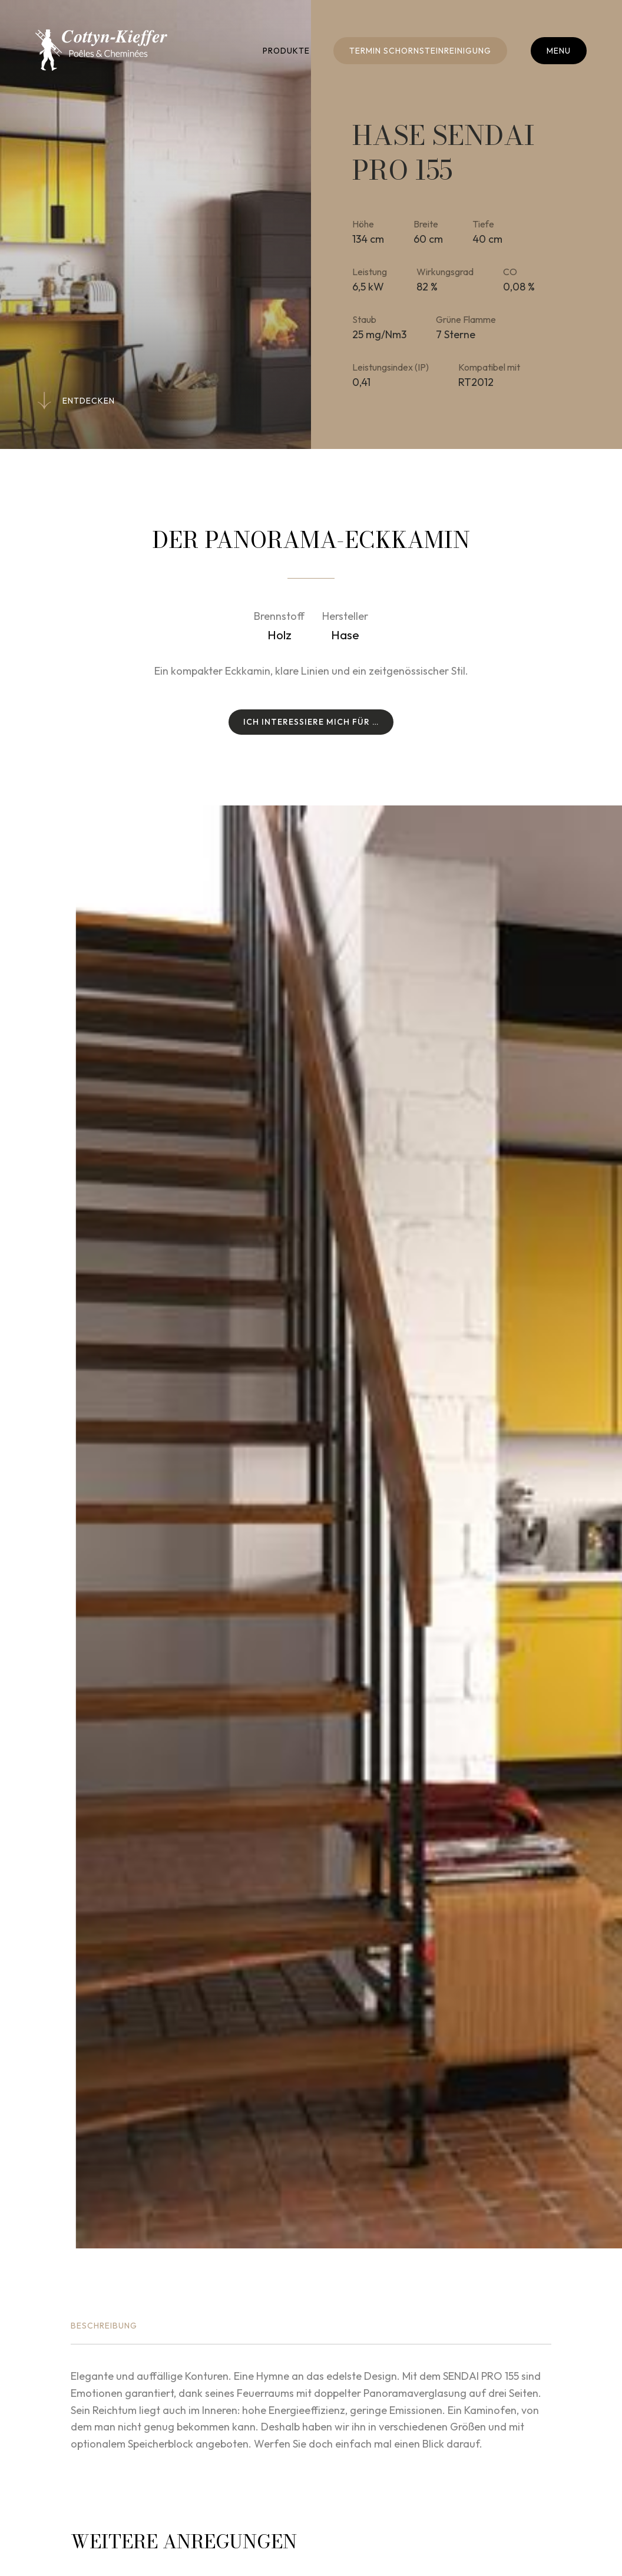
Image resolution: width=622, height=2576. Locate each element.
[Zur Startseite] (101, 50)
